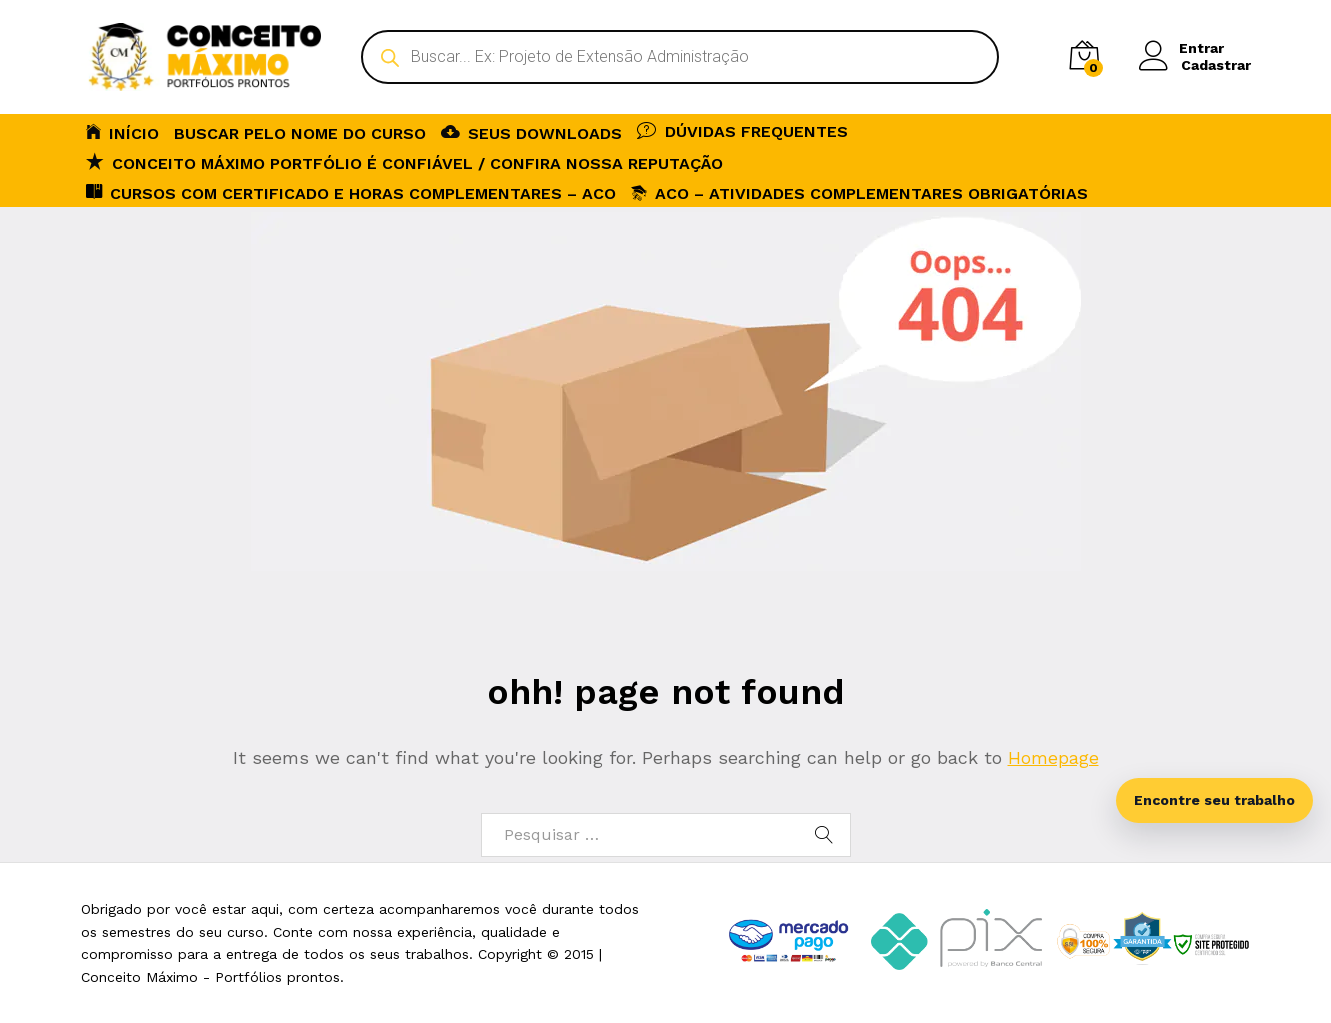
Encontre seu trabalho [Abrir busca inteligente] (1214, 800)
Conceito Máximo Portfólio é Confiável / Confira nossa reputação (404, 162)
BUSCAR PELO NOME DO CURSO (300, 134)
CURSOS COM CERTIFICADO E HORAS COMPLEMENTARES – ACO (351, 192)
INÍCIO (122, 132)
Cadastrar (1216, 65)
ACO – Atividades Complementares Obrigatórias (859, 193)
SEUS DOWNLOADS (531, 132)
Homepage (1053, 757)
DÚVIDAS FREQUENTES (742, 130)
